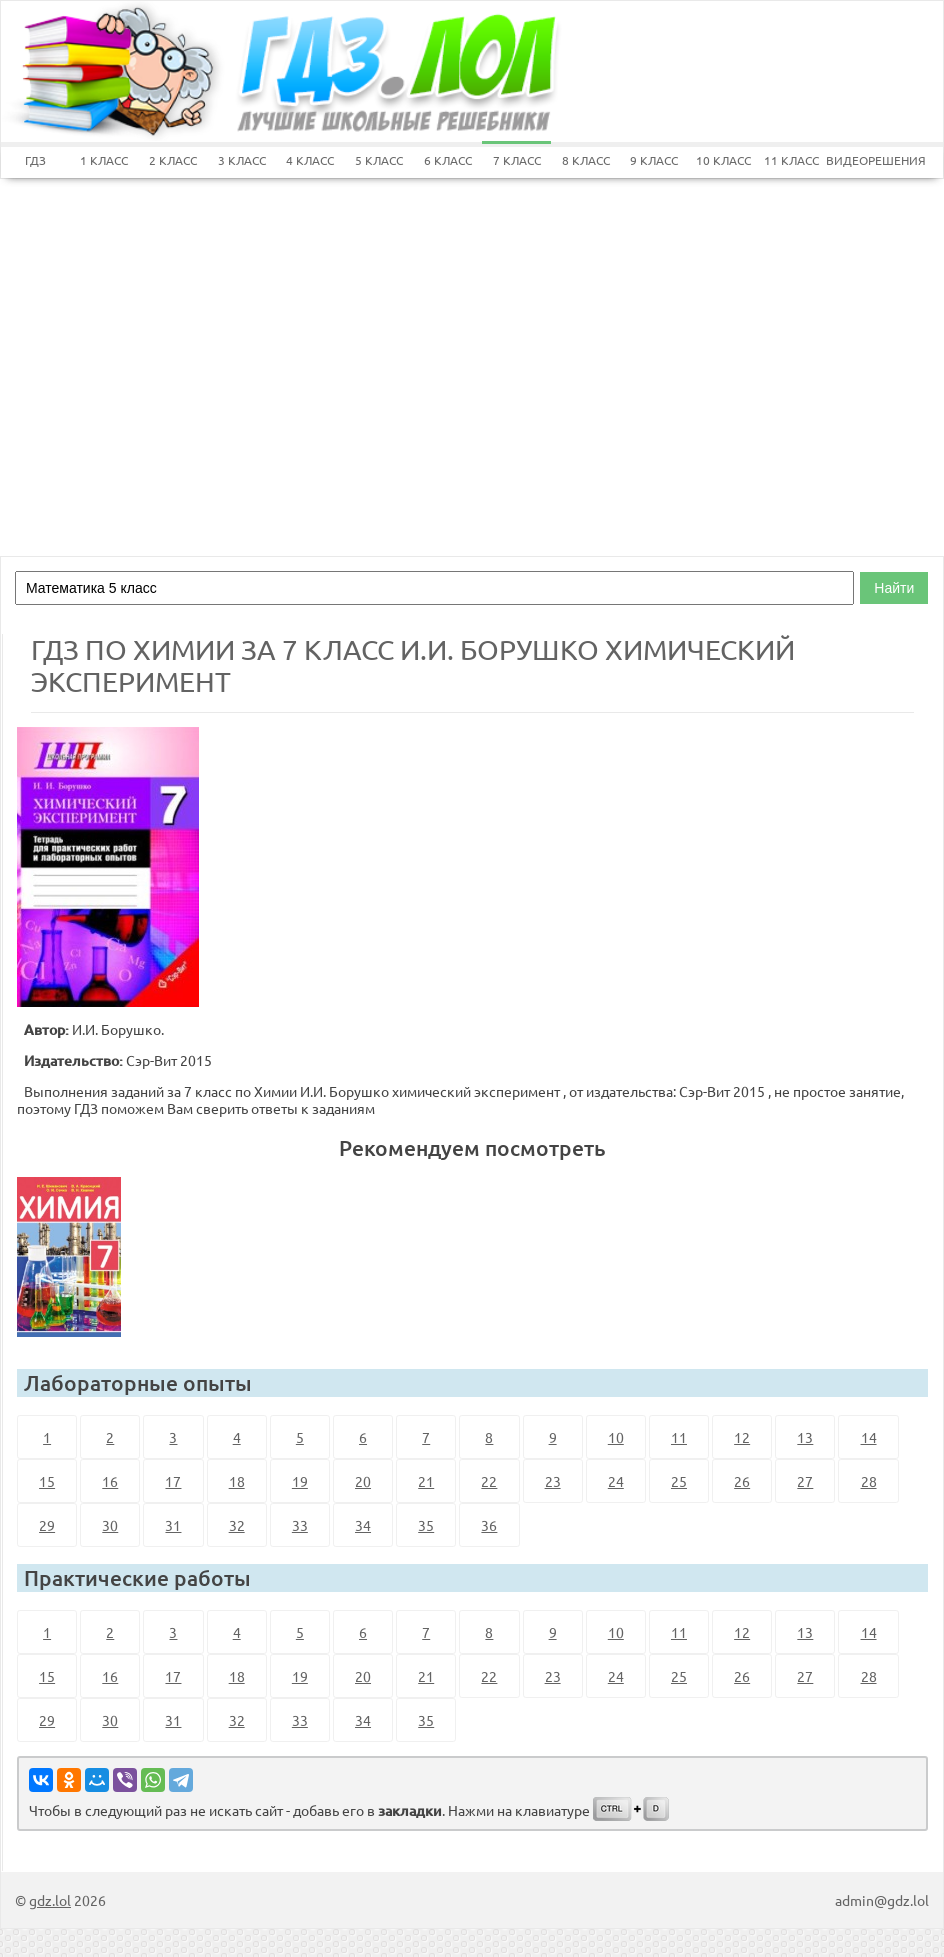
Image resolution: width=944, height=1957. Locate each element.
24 (616, 1481)
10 (616, 1437)
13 (805, 1437)
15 (47, 1481)
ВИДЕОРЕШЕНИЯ (860, 160)
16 (110, 1481)
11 (679, 1437)
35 (426, 1525)
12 (742, 1437)
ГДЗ (35, 160)
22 (489, 1481)
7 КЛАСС (517, 160)
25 (679, 1481)
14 (869, 1437)
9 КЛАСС (654, 160)
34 (363, 1525)
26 (742, 1481)
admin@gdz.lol (882, 1900)
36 (489, 1525)
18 (237, 1481)
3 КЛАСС (242, 160)
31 (173, 1525)
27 (805, 1481)
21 (426, 1481)
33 (300, 1525)
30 (110, 1525)
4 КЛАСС (310, 160)
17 (173, 1481)
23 (553, 1481)
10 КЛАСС (723, 160)
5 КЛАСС (379, 160)
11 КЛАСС (791, 160)
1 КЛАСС (104, 160)
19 (300, 1481)
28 (869, 1481)
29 (47, 1525)
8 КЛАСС (586, 160)
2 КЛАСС (173, 160)
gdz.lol (50, 1900)
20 (363, 1481)
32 (237, 1525)
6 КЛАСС (448, 160)
